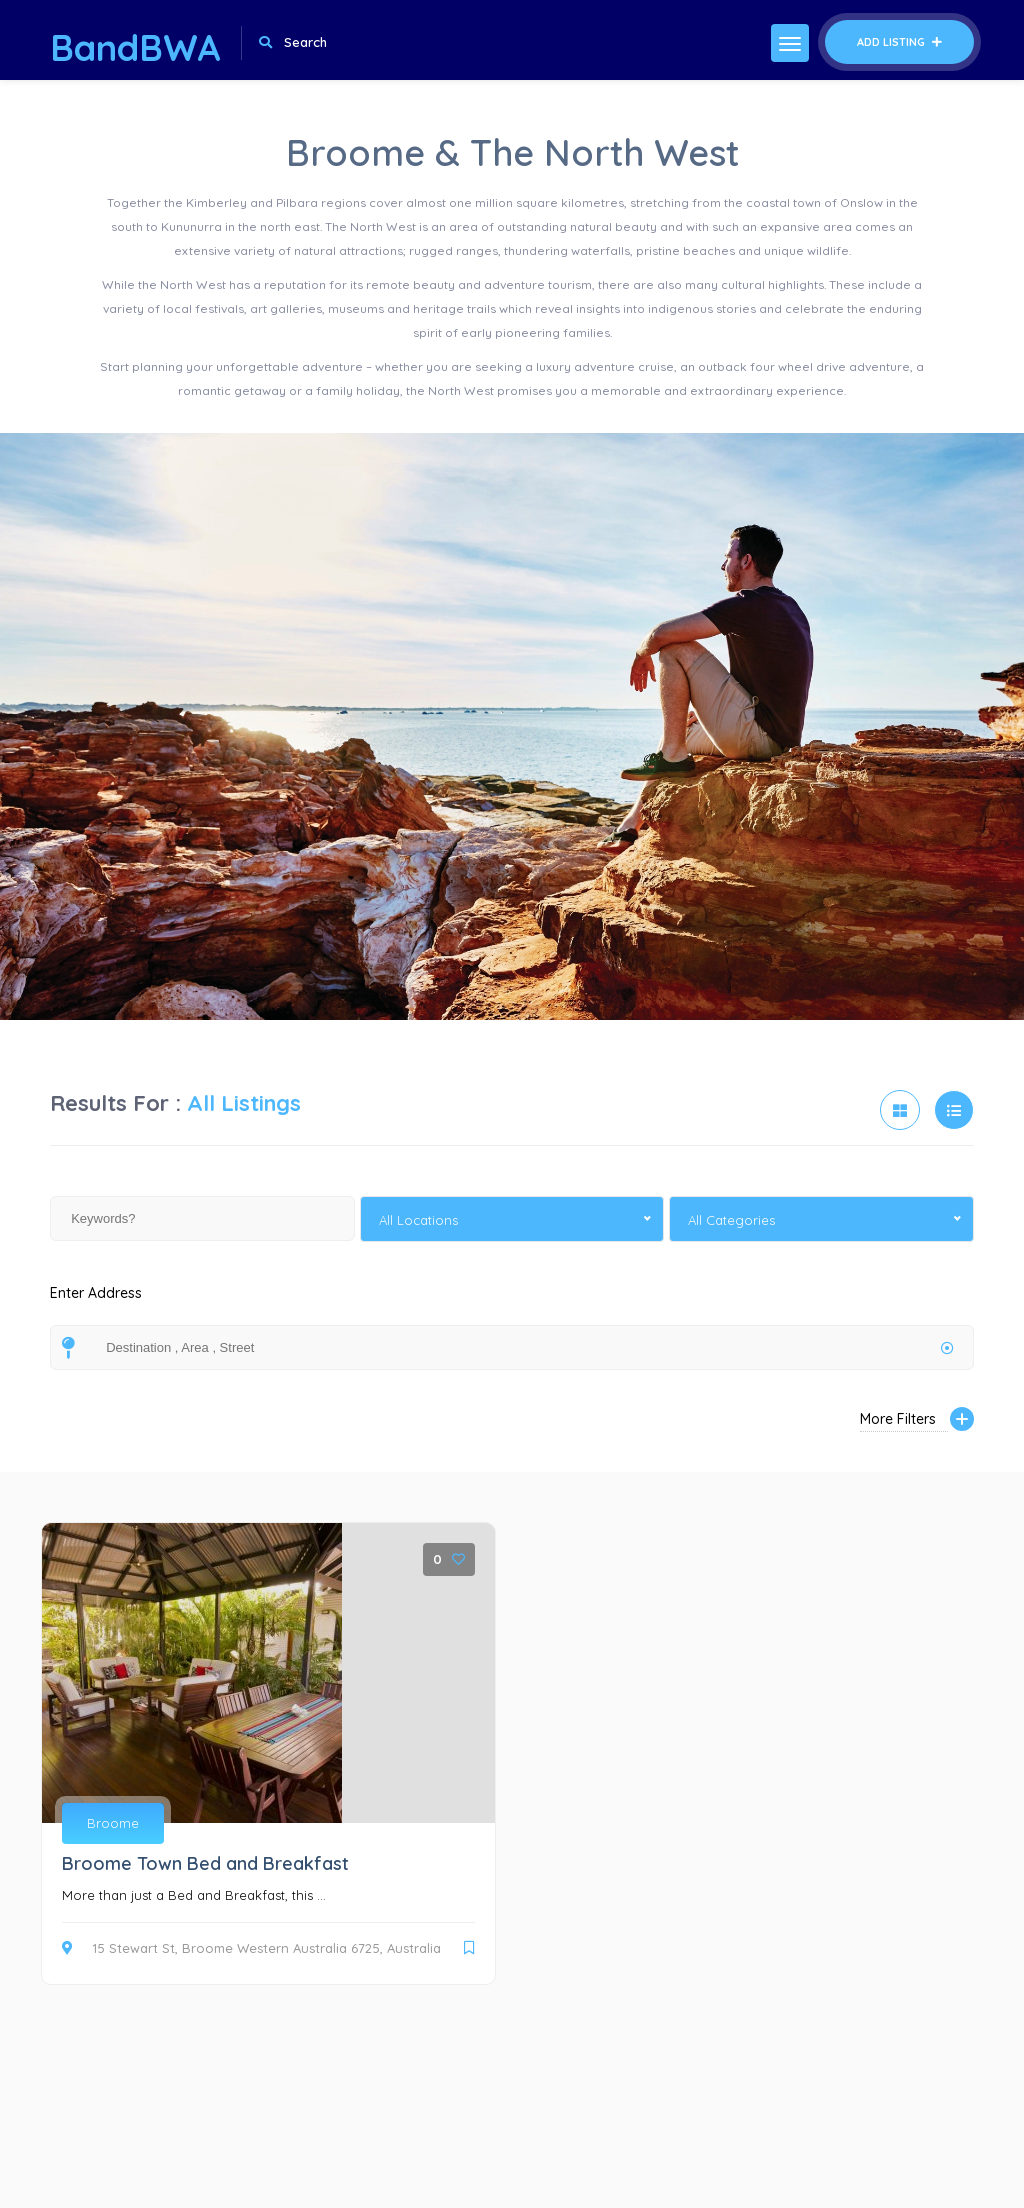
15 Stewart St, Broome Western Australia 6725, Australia (251, 1948)
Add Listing (899, 42)
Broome (113, 1823)
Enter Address (96, 1304)
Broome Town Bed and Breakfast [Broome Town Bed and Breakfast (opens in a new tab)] (205, 1863)
